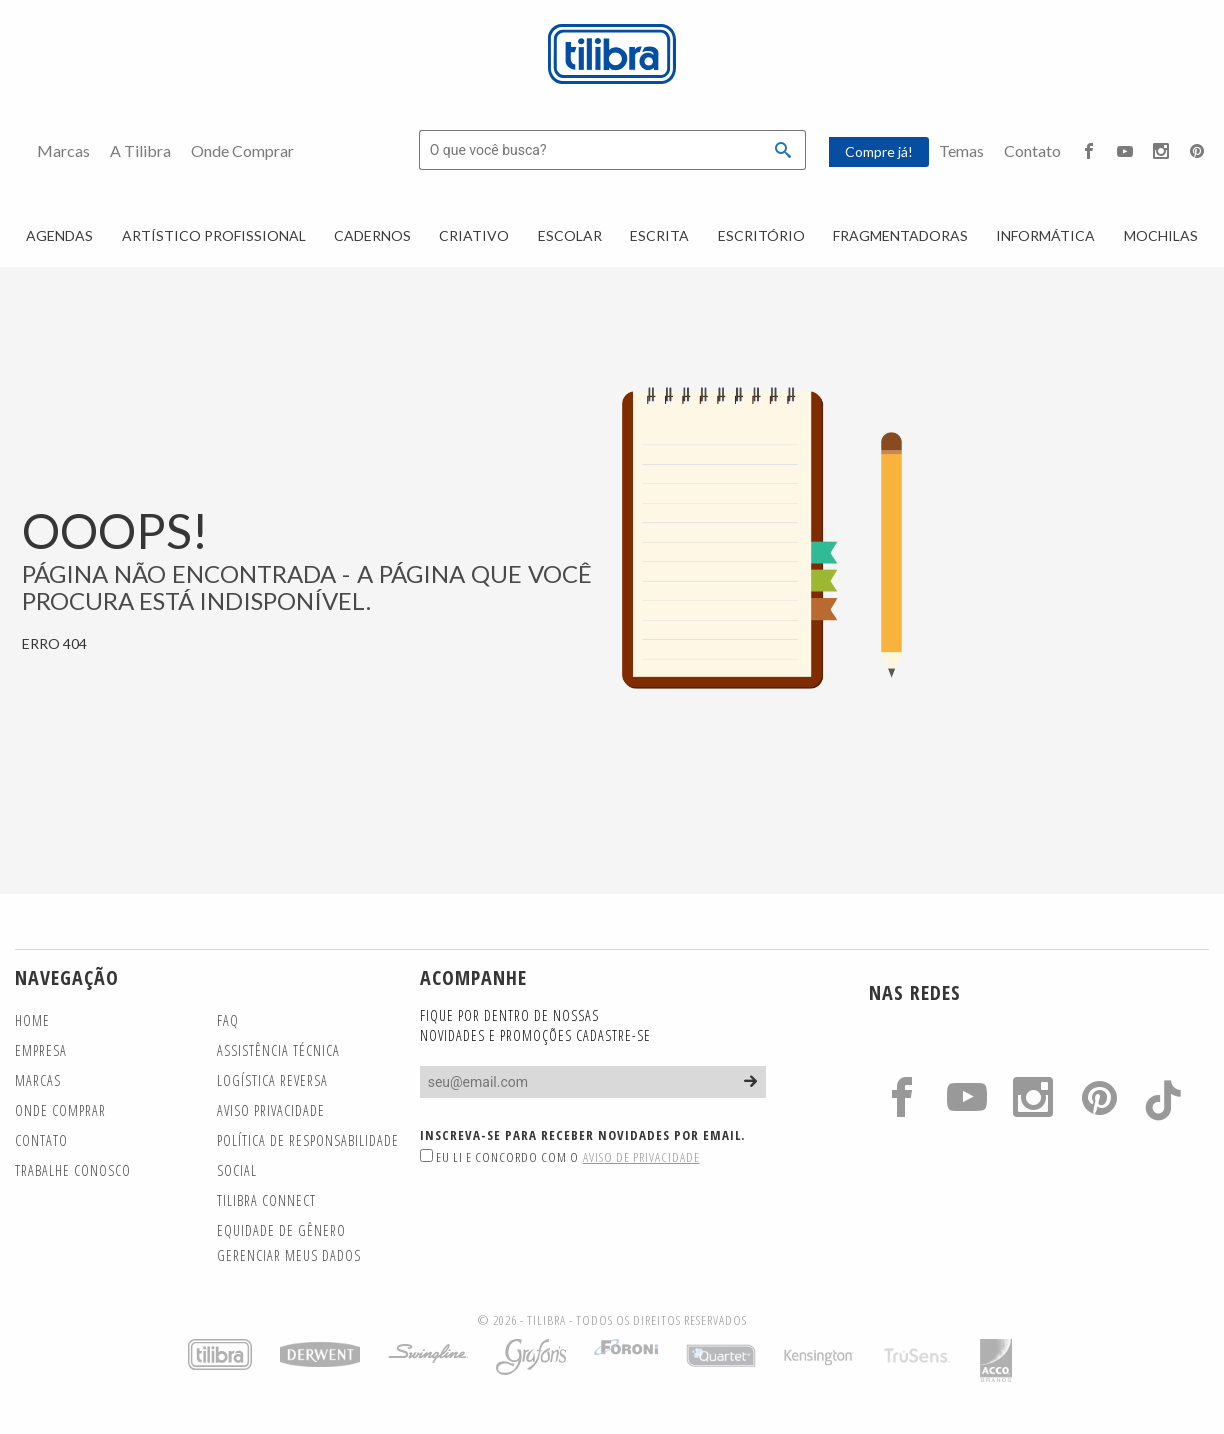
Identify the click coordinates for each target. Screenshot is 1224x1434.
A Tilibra (140, 150)
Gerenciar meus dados (289, 1255)
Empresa (41, 1050)
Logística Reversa (272, 1080)
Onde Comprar (242, 150)
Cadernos (372, 235)
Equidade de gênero (281, 1230)
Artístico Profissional (214, 235)
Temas (961, 150)
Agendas (59, 235)
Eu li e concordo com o (560, 1157)
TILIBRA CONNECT (266, 1200)
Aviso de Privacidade (641, 1157)
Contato (1032, 150)
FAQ (228, 1020)
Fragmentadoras (900, 235)
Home (32, 1020)
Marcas (63, 150)
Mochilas (1161, 235)
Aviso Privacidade (271, 1110)
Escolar (570, 235)
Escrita (659, 235)
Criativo (474, 235)
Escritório (761, 235)
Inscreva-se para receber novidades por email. (582, 1135)
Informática (1045, 235)
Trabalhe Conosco (73, 1170)
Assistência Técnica (278, 1050)
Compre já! (879, 151)
